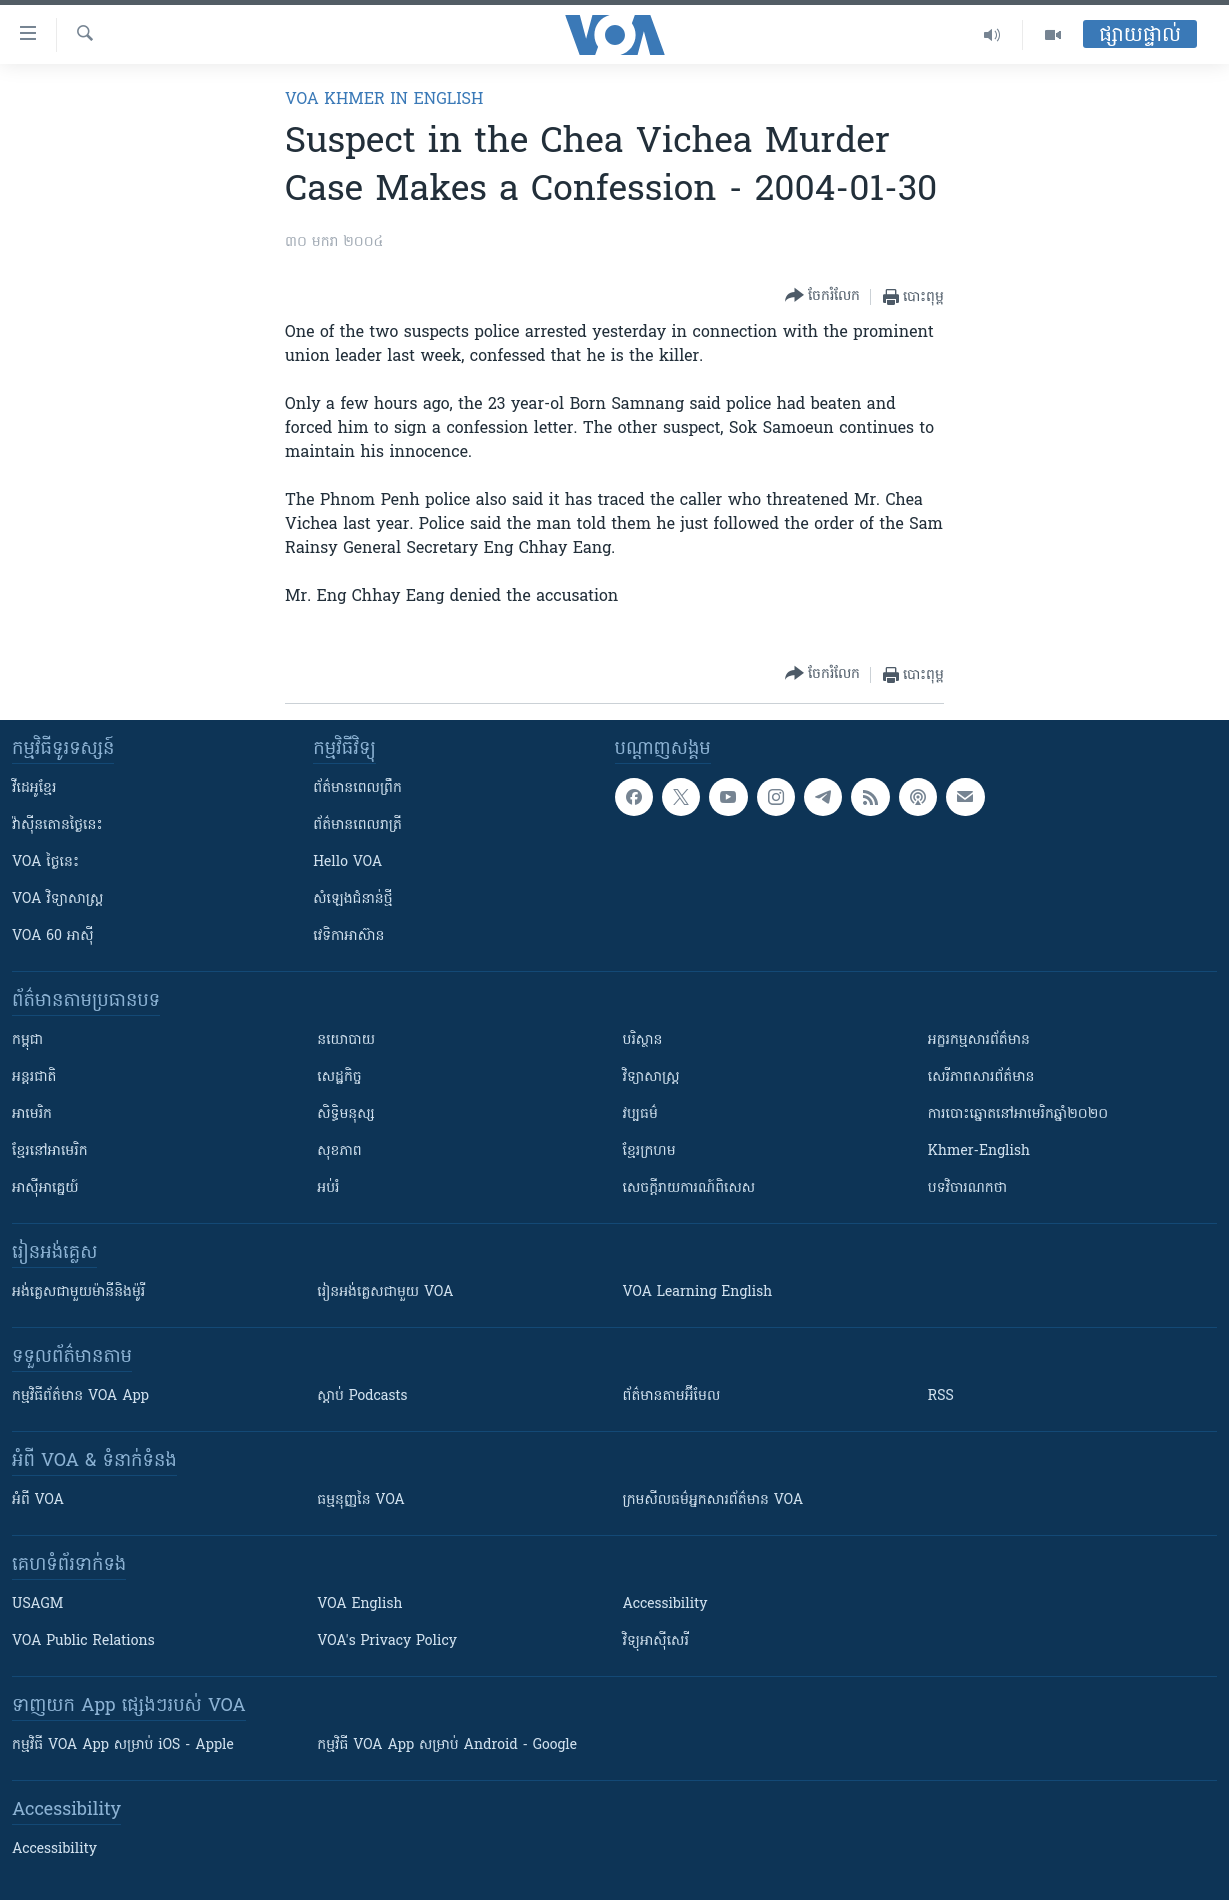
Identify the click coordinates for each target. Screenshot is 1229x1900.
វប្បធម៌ (640, 1114)
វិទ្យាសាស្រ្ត (651, 1077)
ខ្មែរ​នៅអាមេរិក (50, 1151)
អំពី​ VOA (38, 1500)
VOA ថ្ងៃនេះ (45, 862)
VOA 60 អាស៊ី (53, 936)
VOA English (359, 1604)
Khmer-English (979, 1151)
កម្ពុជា (27, 1040)
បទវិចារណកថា (967, 1188)
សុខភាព (339, 1151)
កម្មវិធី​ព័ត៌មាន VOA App (80, 1396)
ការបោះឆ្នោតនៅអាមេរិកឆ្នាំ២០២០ (1018, 1114)
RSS (941, 1396)
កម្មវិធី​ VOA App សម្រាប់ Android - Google (447, 1745)
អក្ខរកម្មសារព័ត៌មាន (979, 1040)
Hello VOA (347, 862)
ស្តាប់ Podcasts (362, 1396)
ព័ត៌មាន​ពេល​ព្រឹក (357, 788)
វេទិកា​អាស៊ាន (348, 936)
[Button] (822, 296)
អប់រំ (328, 1188)
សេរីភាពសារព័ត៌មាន (981, 1077)
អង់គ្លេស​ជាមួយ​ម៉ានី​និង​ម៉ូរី (78, 1292)
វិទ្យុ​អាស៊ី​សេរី (656, 1641)
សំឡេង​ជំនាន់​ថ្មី (352, 899)
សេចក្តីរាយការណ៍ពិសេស (689, 1188)
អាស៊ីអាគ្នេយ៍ (45, 1188)
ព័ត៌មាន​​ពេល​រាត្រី (357, 825)
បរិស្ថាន (643, 1040)
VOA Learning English (698, 1292)
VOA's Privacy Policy (387, 1641)
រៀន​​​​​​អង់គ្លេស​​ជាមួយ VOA (385, 1292)
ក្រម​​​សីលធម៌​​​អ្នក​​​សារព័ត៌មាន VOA (713, 1500)
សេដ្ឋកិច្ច (339, 1077)
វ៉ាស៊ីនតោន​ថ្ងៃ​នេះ (57, 825)
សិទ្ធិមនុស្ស (346, 1114)
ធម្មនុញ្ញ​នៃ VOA (361, 1500)
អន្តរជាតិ (34, 1077)
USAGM (37, 1604)
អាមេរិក (32, 1114)
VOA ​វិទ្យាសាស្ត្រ (57, 899)
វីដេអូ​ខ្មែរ (34, 788)
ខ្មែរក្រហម (649, 1151)
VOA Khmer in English (384, 100)
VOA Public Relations (83, 1641)
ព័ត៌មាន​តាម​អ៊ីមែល (672, 1396)
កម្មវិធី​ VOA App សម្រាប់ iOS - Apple (123, 1745)
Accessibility (665, 1604)
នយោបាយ (346, 1040)
